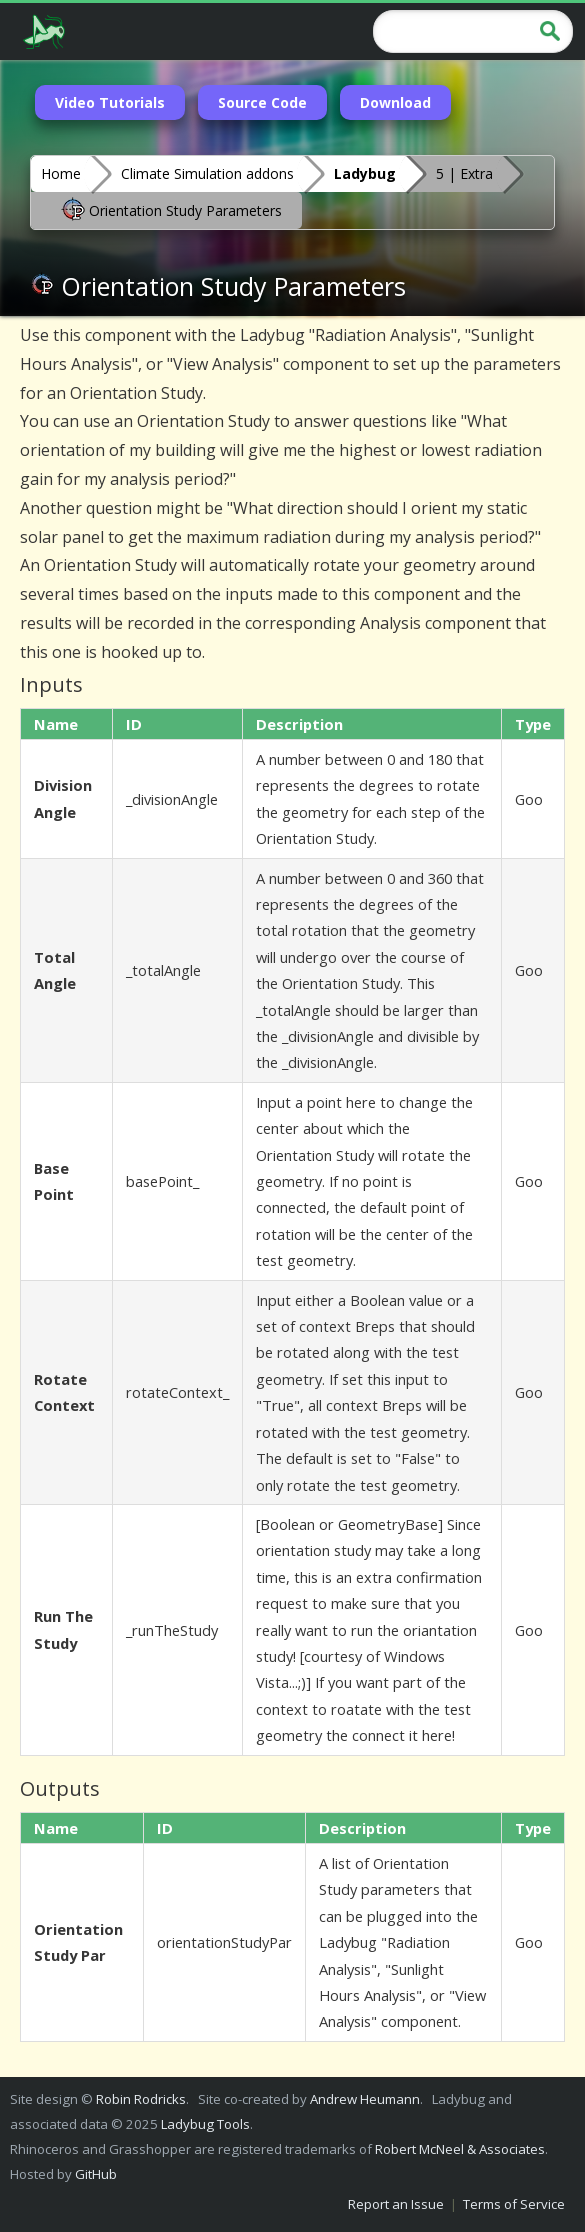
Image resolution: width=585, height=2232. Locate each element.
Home (61, 173)
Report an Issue (396, 2204)
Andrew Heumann (365, 2099)
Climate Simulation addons (207, 173)
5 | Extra (464, 173)
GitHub (96, 2174)
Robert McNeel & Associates (460, 2149)
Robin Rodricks (141, 2099)
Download (395, 102)
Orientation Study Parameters (171, 209)
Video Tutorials (110, 102)
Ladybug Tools (205, 2124)
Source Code (262, 102)
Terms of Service (514, 2204)
